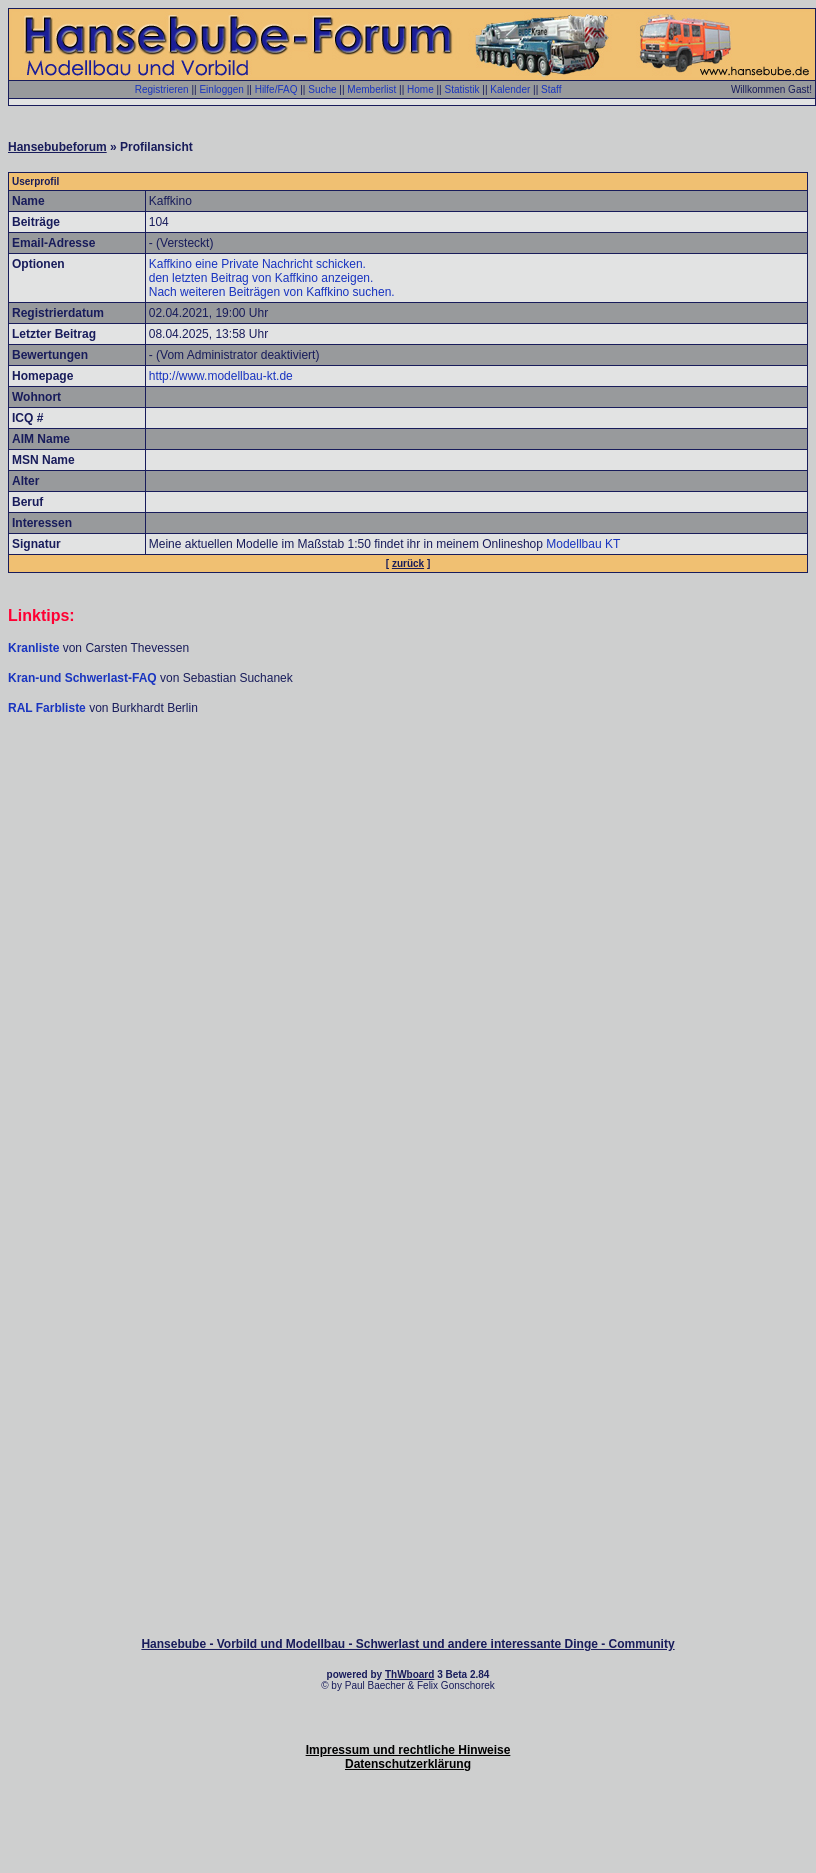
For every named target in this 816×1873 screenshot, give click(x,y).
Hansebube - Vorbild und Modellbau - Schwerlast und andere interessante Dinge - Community (407, 1644)
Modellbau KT (583, 544)
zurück (408, 563)
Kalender (510, 89)
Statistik (461, 89)
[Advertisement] (408, 871)
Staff (551, 89)
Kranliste (33, 648)
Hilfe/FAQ (276, 89)
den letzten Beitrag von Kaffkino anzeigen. (261, 278)
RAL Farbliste (48, 708)
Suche (322, 89)
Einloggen (221, 89)
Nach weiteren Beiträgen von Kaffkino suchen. (272, 292)
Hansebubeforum (57, 147)
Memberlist (371, 89)
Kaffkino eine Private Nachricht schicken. (257, 264)
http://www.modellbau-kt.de (221, 376)
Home (420, 89)
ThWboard (409, 1674)
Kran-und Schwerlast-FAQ (84, 678)
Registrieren (162, 89)
